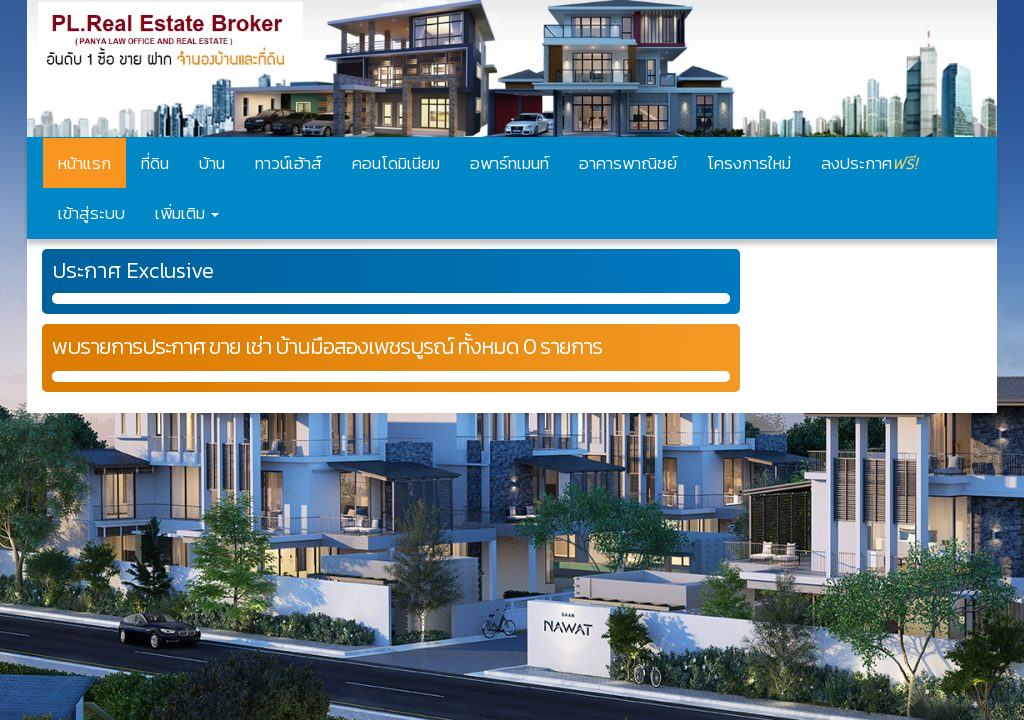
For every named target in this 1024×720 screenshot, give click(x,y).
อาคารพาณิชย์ (628, 163)
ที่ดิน (155, 163)
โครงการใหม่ (749, 163)
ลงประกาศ (869, 162)
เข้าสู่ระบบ (91, 213)
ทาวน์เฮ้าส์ (288, 163)
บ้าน (212, 163)
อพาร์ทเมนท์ (509, 163)
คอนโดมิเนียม (396, 163)
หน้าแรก (84, 163)
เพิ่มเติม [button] (187, 213)
